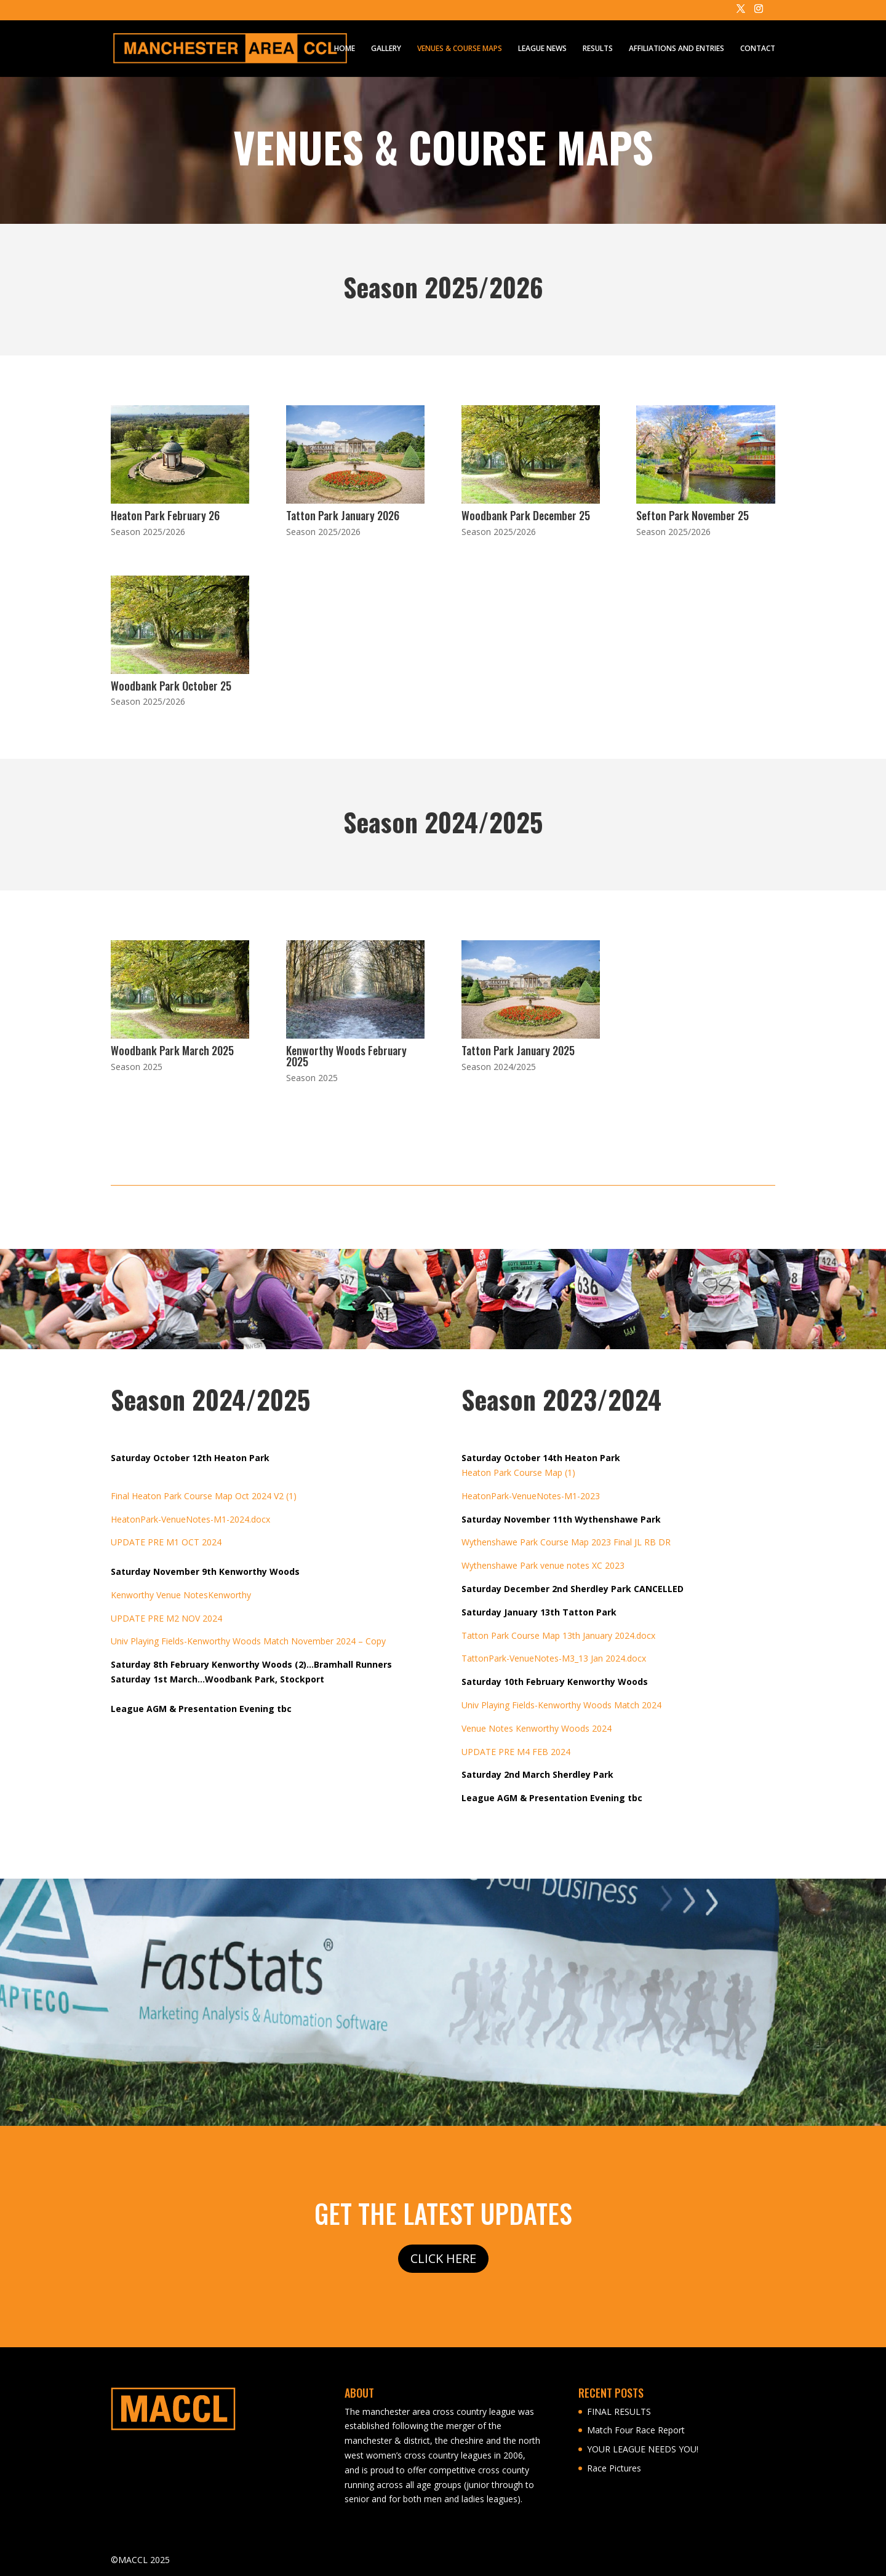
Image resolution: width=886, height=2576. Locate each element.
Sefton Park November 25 (692, 515)
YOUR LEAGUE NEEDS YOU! (642, 2449)
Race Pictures (614, 2468)
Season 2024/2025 (498, 1066)
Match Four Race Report (636, 2430)
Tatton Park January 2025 (518, 1050)
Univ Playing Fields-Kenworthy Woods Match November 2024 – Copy (248, 1641)
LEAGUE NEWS (542, 49)
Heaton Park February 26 (165, 515)
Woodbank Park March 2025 (172, 1050)
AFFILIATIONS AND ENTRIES (676, 49)
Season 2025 (136, 1066)
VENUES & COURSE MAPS (459, 49)
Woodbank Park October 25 (171, 686)
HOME (344, 49)
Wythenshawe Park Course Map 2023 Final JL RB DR (566, 1542)
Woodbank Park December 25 (525, 515)
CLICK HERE (443, 2258)
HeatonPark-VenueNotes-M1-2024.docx (190, 1519)
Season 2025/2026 (148, 531)
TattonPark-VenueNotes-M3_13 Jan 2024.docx (553, 1658)
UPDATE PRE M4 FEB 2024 (515, 1752)
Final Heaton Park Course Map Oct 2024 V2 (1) (204, 1496)
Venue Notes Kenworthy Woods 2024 (536, 1728)
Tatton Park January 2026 (342, 515)
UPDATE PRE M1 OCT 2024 (166, 1542)
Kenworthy (229, 1595)
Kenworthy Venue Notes (159, 1595)
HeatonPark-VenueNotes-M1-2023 (530, 1496)
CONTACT (757, 49)
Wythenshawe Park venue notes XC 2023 (543, 1565)
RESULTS (598, 49)
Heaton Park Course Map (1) (518, 1472)
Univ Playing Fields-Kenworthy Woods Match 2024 (561, 1705)
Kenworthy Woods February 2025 (346, 1055)
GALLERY (386, 49)
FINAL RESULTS (619, 2411)
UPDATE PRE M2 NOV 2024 (166, 1618)
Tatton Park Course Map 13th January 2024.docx (558, 1635)
